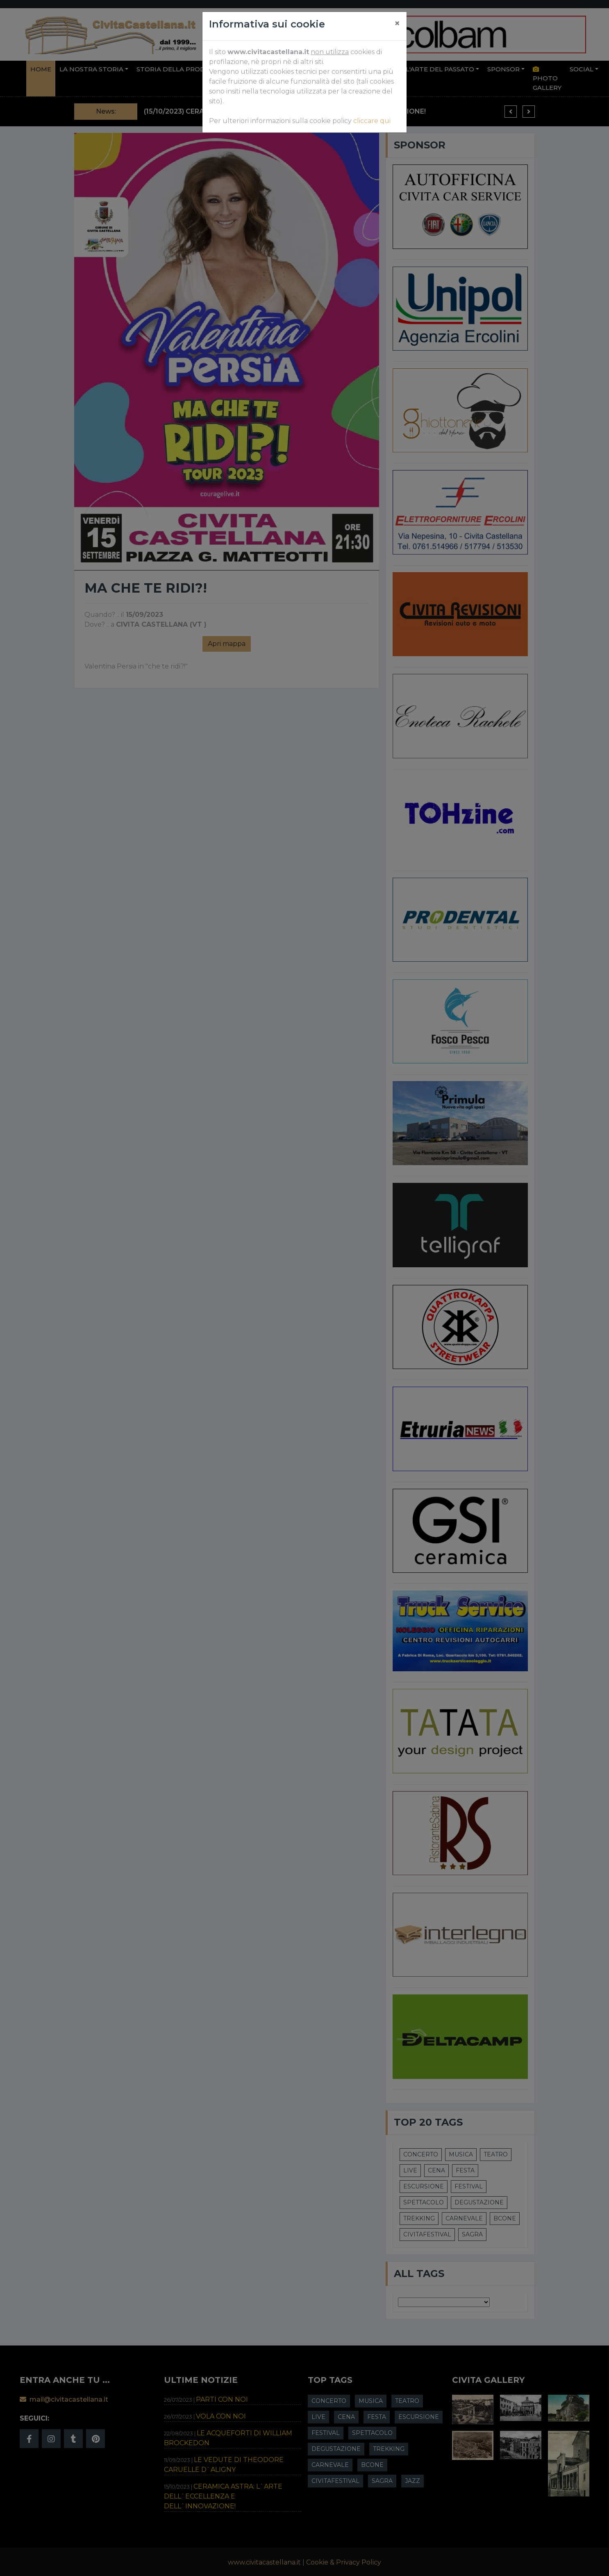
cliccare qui (372, 121)
